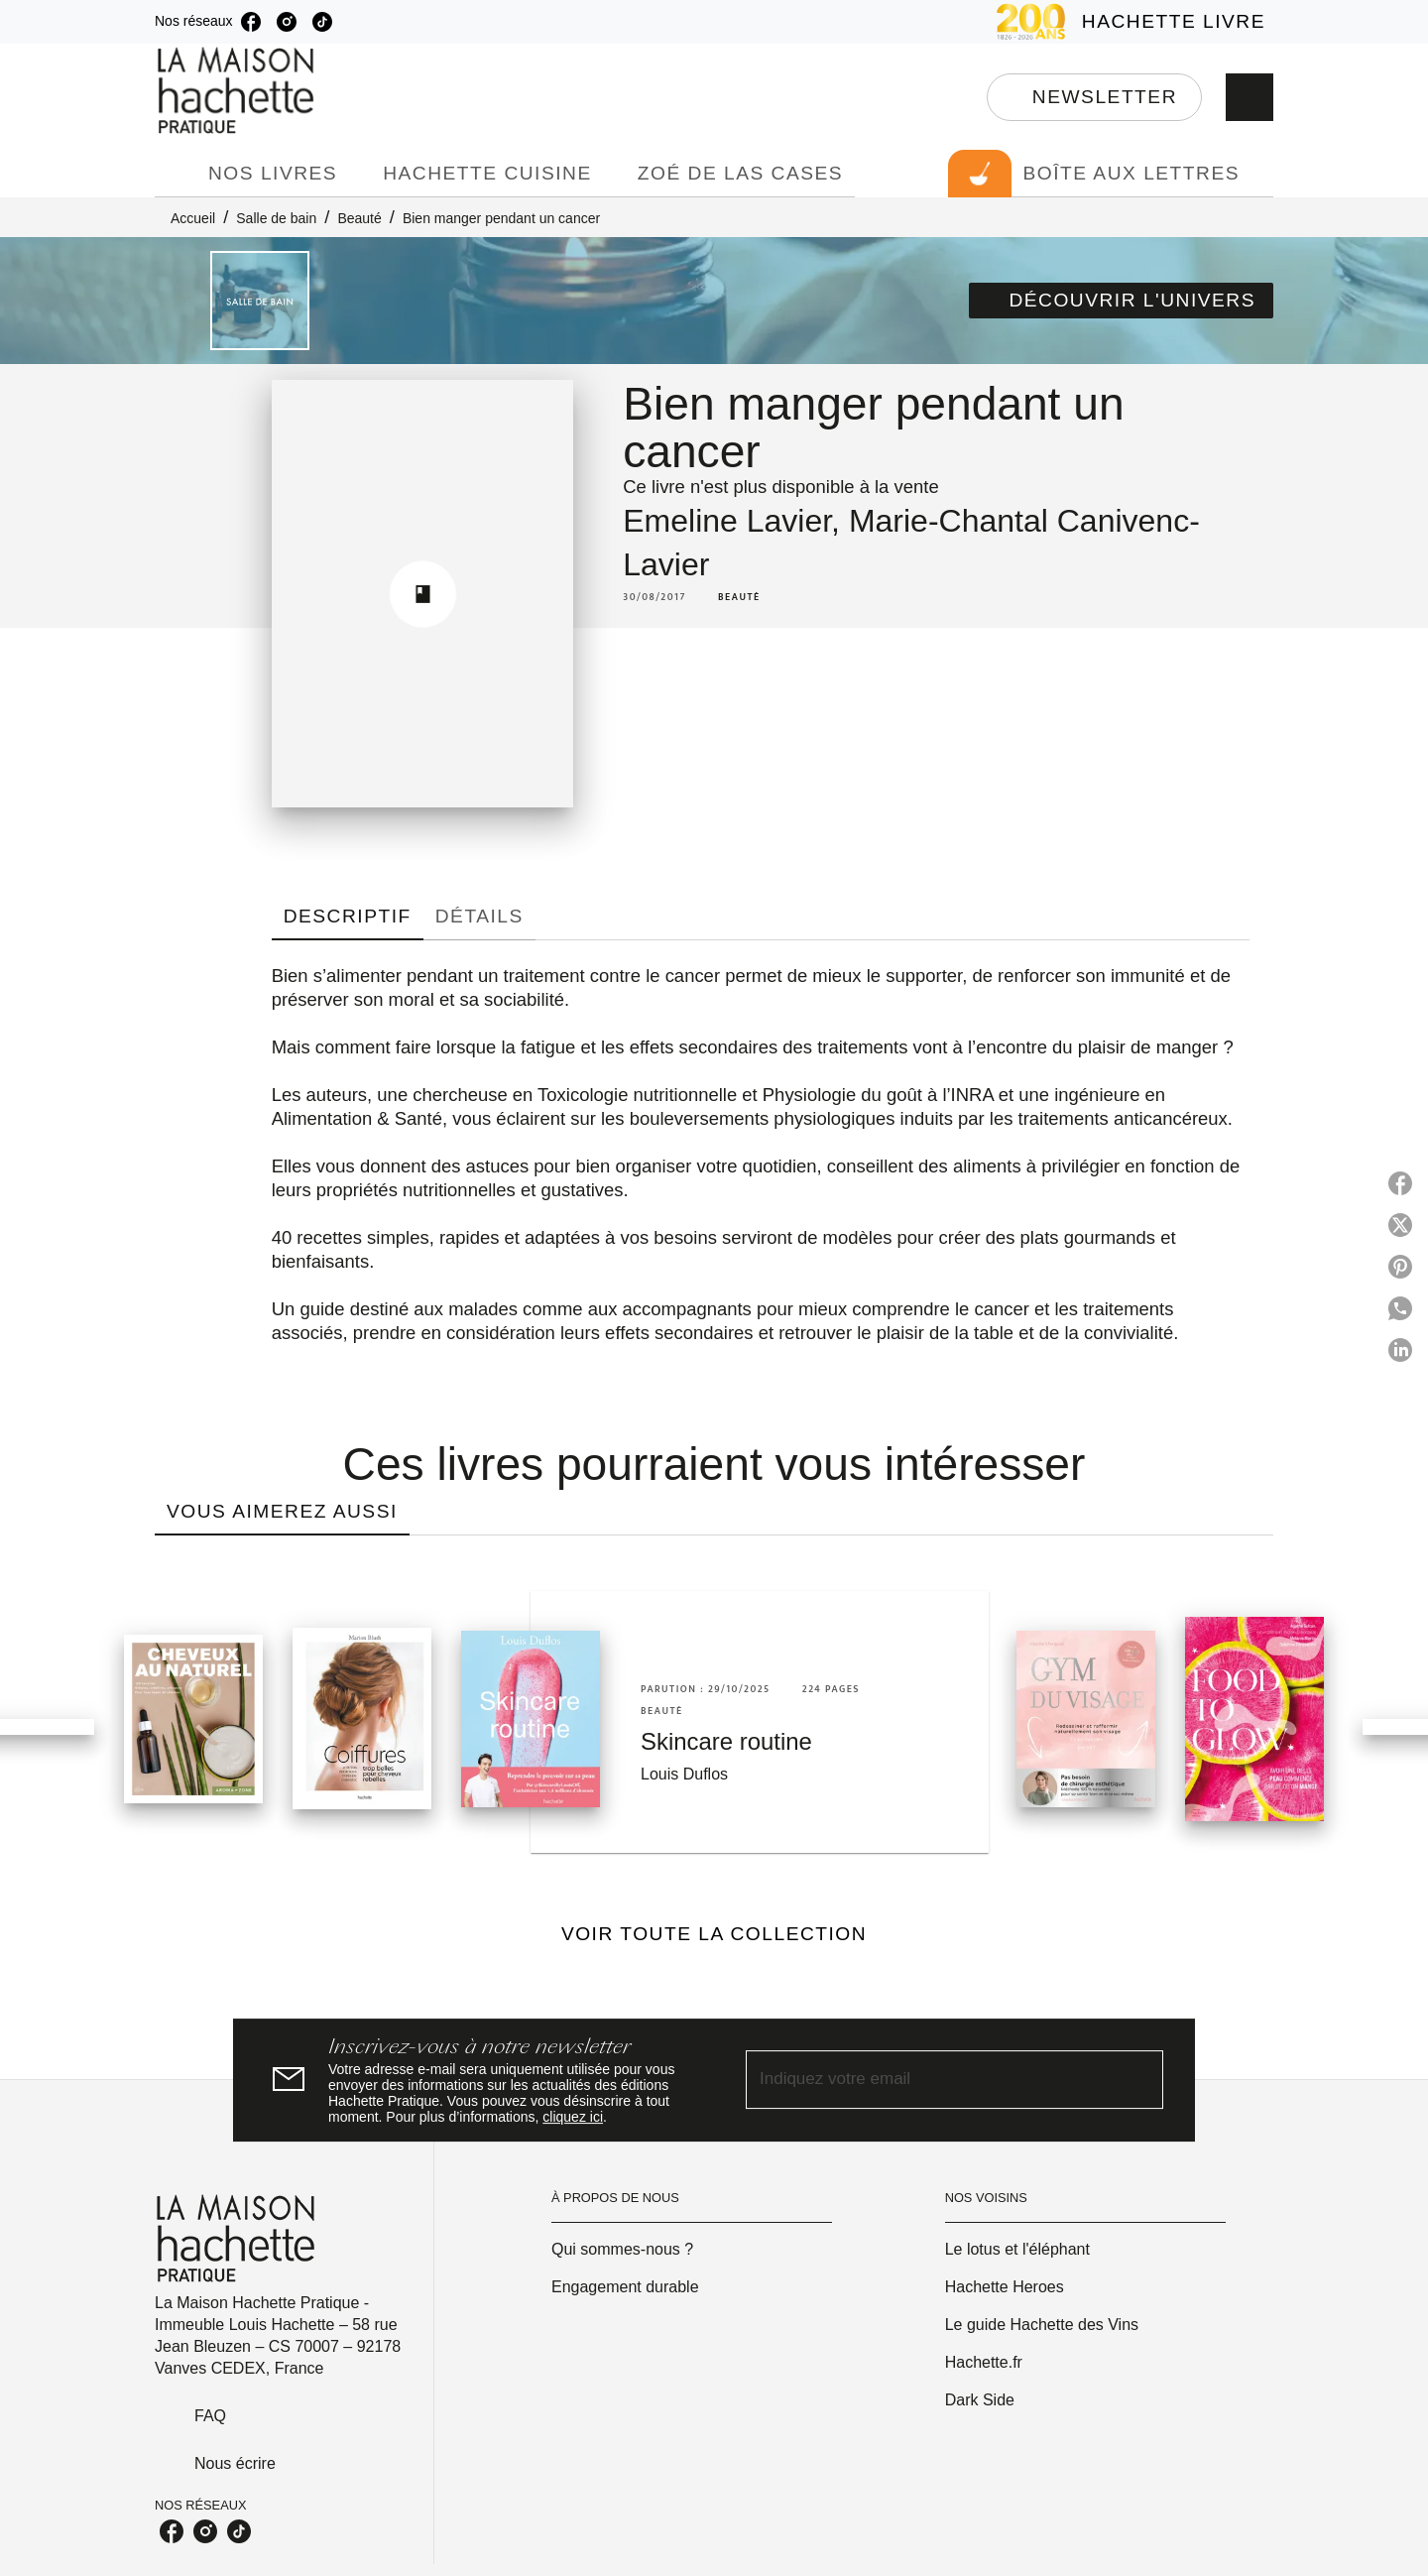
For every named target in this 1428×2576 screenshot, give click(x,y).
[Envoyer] (1139, 2080)
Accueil (193, 218)
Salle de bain (276, 218)
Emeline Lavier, (736, 521)
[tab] (175, 173)
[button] (1094, 97)
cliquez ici (572, 2117)
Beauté (359, 218)
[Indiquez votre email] (930, 2079)
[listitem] (251, 22)
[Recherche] (1249, 97)
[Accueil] (238, 91)
